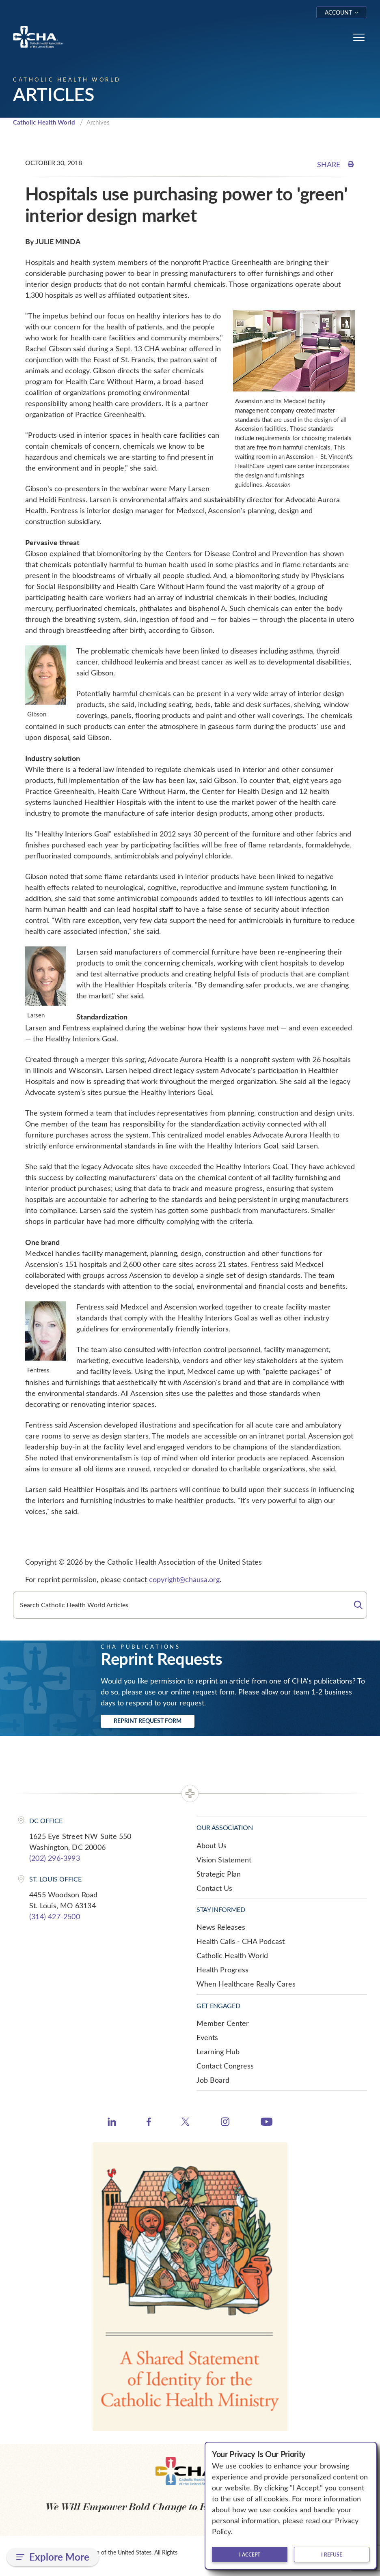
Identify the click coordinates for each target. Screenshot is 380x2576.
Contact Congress (225, 2066)
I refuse (331, 2554)
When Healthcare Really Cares (246, 1984)
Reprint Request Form (147, 1721)
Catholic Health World (44, 122)
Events (207, 2037)
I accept (249, 2554)
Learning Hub (218, 2051)
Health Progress (222, 1969)
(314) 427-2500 (54, 1916)
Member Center (222, 2023)
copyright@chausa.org (184, 1579)
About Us (211, 1845)
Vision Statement (223, 1859)
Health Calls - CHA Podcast (240, 1941)
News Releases (220, 1927)
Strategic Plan (218, 1874)
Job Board (212, 2080)
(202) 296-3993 (54, 1858)
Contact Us (214, 1888)
